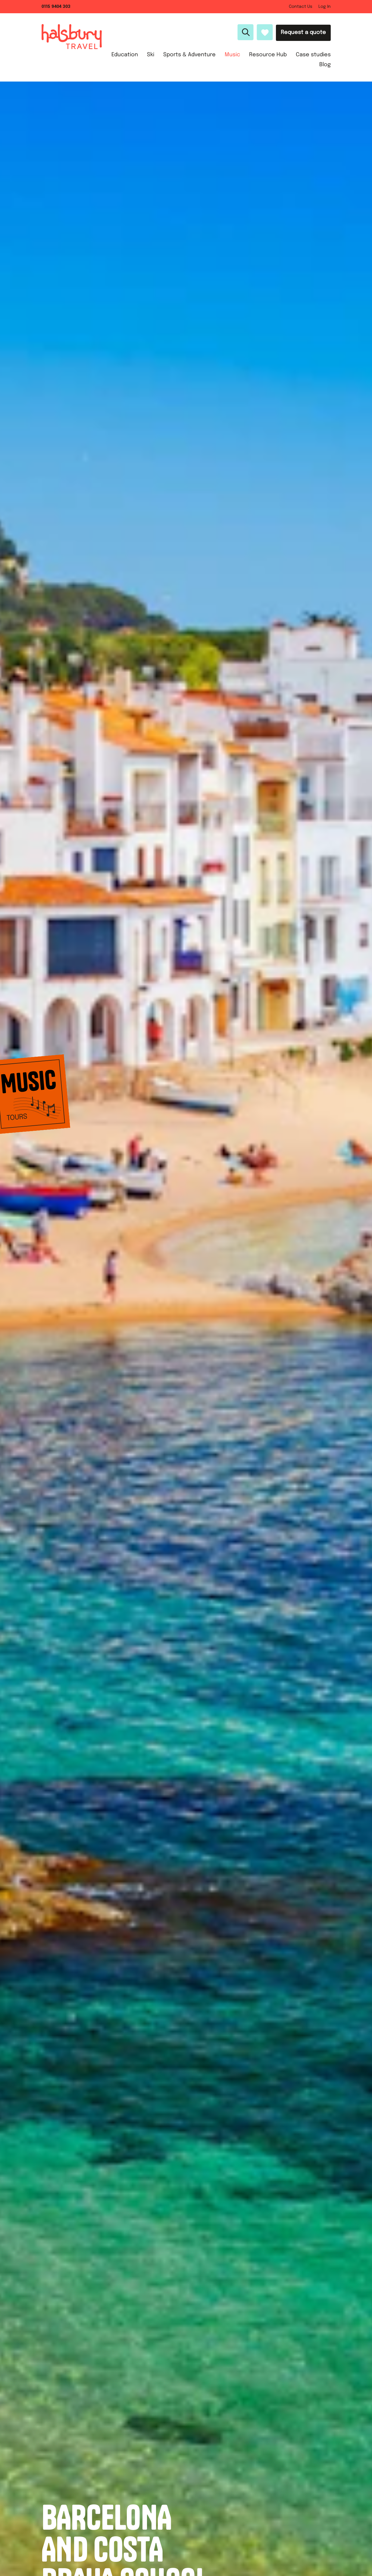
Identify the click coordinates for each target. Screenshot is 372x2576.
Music (232, 54)
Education (124, 54)
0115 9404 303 (56, 7)
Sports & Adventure (189, 54)
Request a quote (303, 32)
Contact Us (300, 7)
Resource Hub (268, 54)
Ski (150, 54)
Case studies (313, 54)
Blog (325, 64)
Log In (324, 7)
